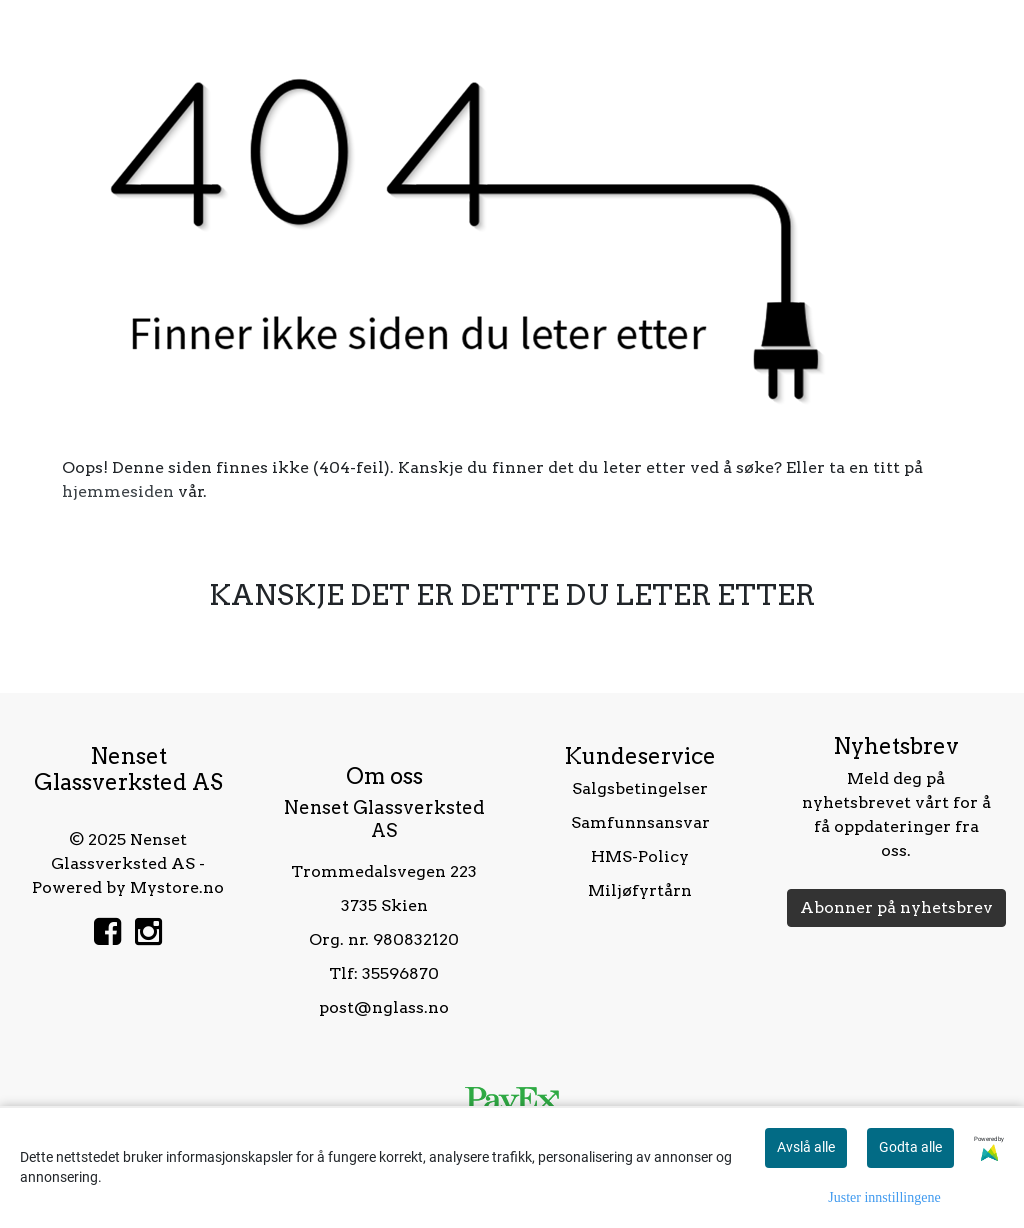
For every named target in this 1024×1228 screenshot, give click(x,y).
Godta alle (910, 1147)
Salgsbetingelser (640, 788)
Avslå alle (806, 1147)
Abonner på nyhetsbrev (896, 907)
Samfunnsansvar (640, 822)
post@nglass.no (384, 1007)
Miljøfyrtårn (640, 890)
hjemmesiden (118, 491)
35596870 (400, 973)
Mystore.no (177, 887)
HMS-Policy (640, 856)
